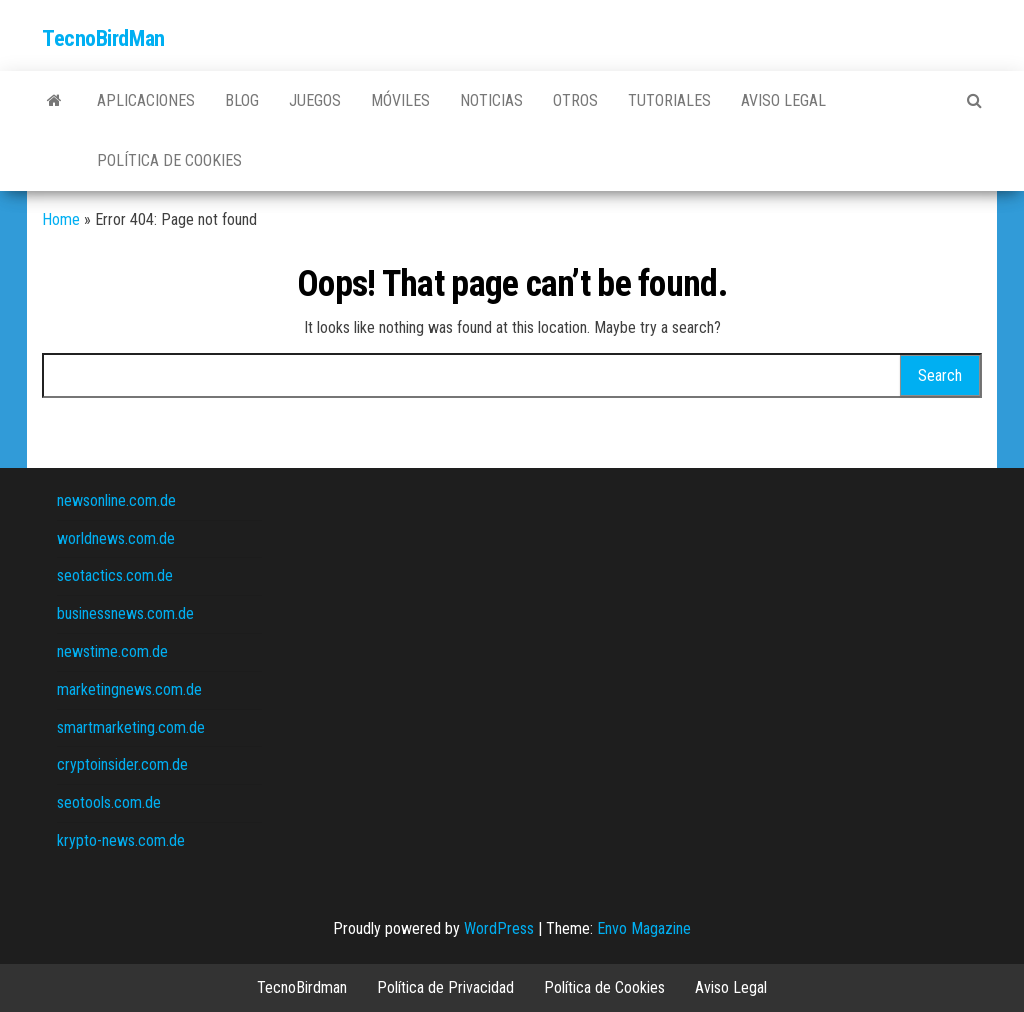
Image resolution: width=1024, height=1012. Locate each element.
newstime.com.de (112, 651)
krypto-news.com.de (121, 840)
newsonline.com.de (116, 500)
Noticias (491, 100)
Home (61, 219)
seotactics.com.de (115, 575)
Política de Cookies (169, 160)
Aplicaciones (146, 100)
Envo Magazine (644, 928)
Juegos (315, 100)
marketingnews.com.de (129, 689)
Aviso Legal (783, 100)
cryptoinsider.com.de (122, 764)
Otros (575, 100)
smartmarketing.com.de (131, 727)
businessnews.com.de (125, 613)
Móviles (400, 100)
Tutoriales (669, 100)
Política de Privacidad (445, 987)
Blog (242, 100)
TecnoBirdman (302, 987)
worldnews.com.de (116, 538)
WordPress (499, 928)
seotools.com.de (109, 802)
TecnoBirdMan (103, 38)
